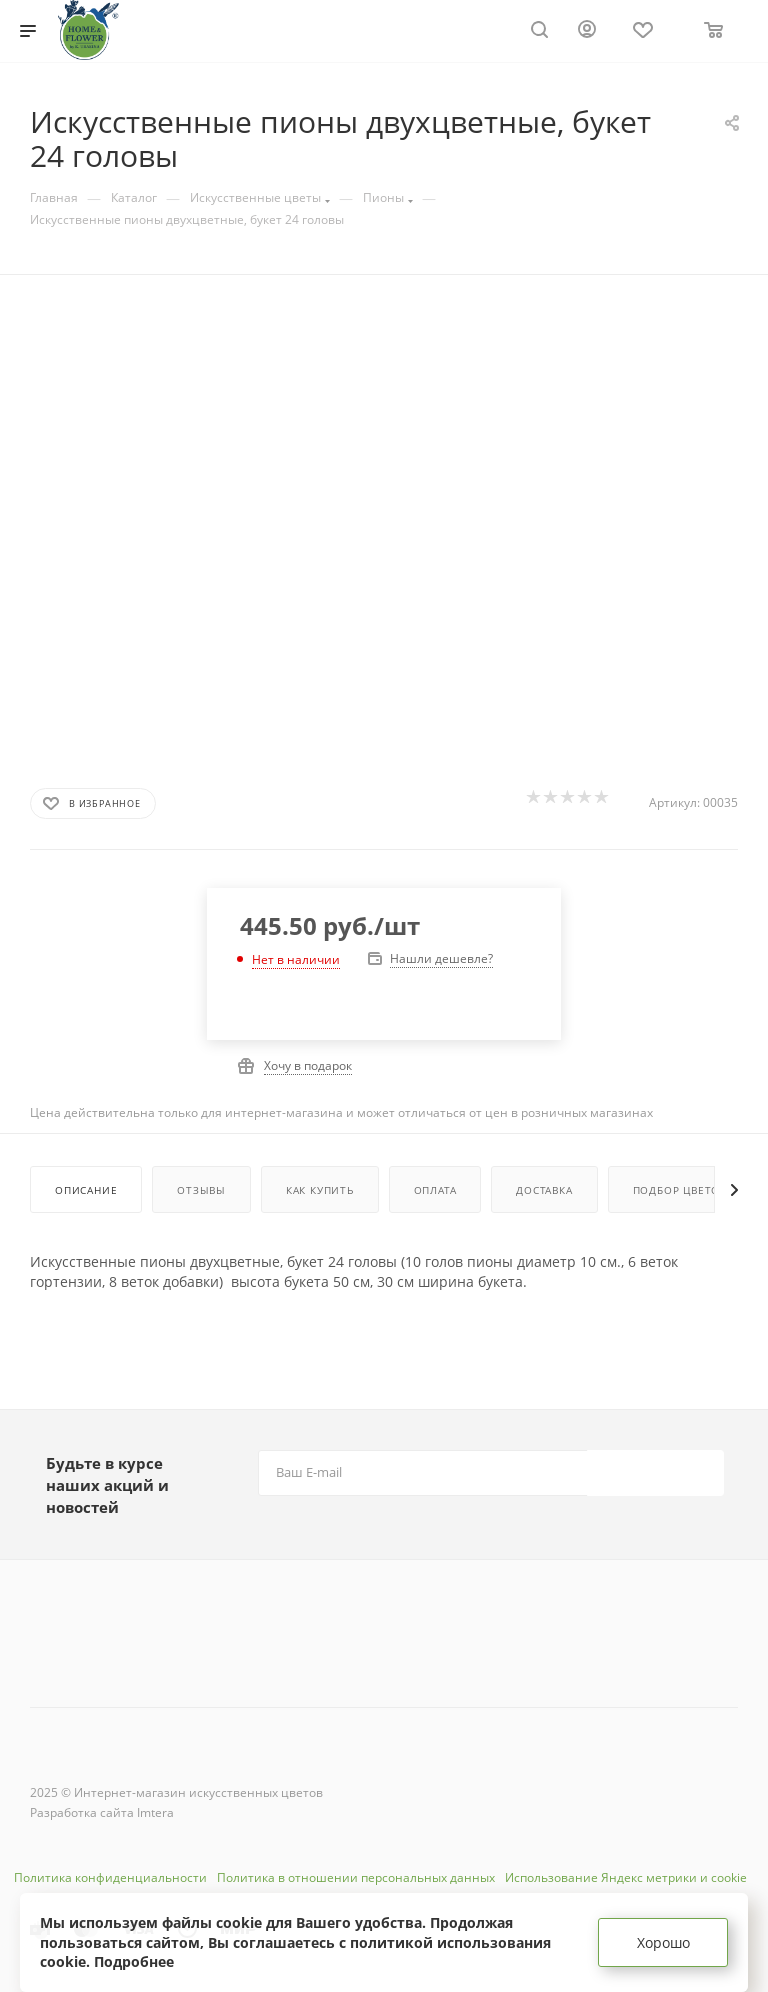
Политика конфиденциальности (110, 1877)
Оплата (435, 1190)
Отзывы (201, 1190)
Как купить (320, 1190)
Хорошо (663, 1942)
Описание (86, 1190)
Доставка (544, 1190)
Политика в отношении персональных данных (356, 1877)
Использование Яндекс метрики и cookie (626, 1877)
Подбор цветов (680, 1190)
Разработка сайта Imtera (102, 1812)
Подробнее (134, 1961)
